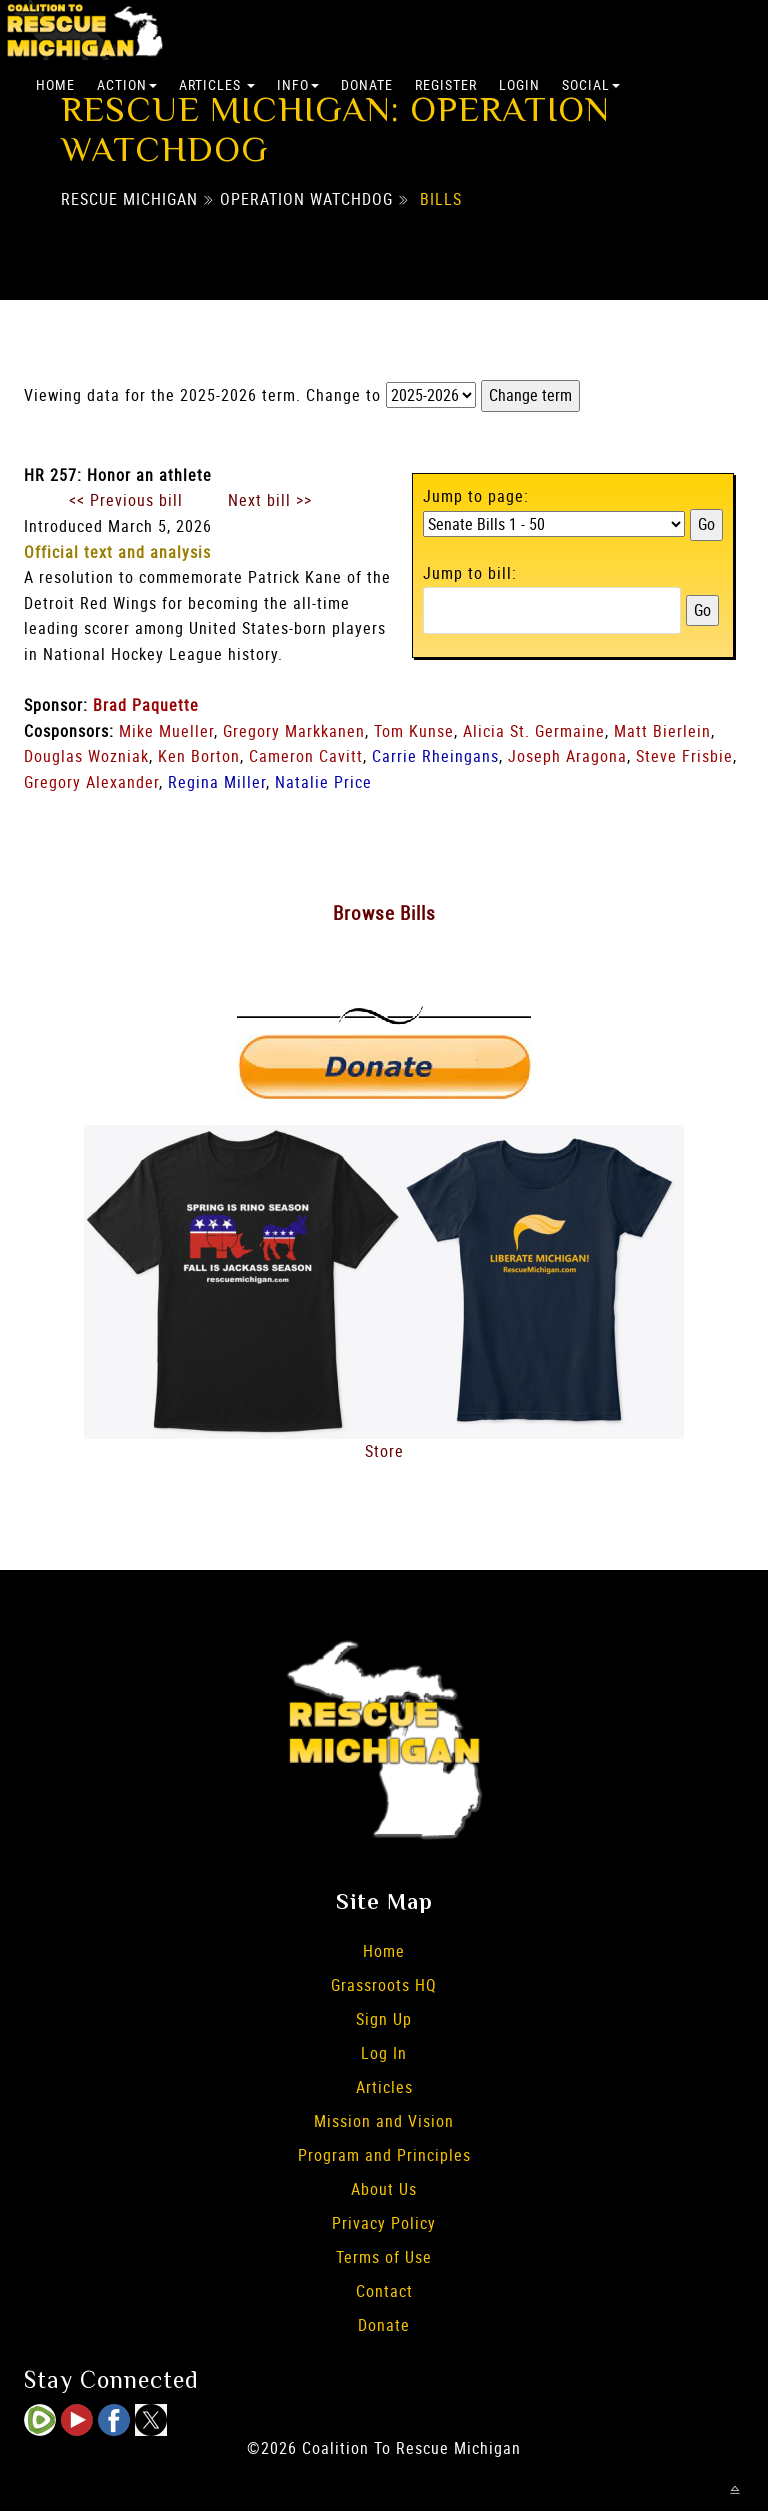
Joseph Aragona (567, 756)
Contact (384, 2291)
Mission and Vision (384, 2121)
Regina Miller (217, 782)
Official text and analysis (117, 552)
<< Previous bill (126, 500)
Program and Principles (384, 2155)
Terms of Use (384, 2257)
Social (591, 84)
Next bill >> (270, 500)
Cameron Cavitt (306, 756)
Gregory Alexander (91, 782)
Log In (384, 2053)
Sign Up (384, 2019)
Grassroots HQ (384, 1985)
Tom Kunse (414, 731)
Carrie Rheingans (435, 756)
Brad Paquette (146, 705)
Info (298, 84)
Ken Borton (199, 756)
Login (519, 84)
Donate (367, 84)
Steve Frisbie (684, 756)
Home (55, 84)
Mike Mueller (166, 731)
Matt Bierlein (662, 731)
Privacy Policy (384, 2223)
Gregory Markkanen (294, 731)
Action (127, 84)
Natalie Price (323, 782)
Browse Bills (384, 913)
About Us (384, 2189)
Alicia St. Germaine (534, 731)
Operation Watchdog (306, 199)
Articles (217, 84)
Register (446, 84)
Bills (441, 199)
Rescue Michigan (129, 199)
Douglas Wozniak (86, 756)
